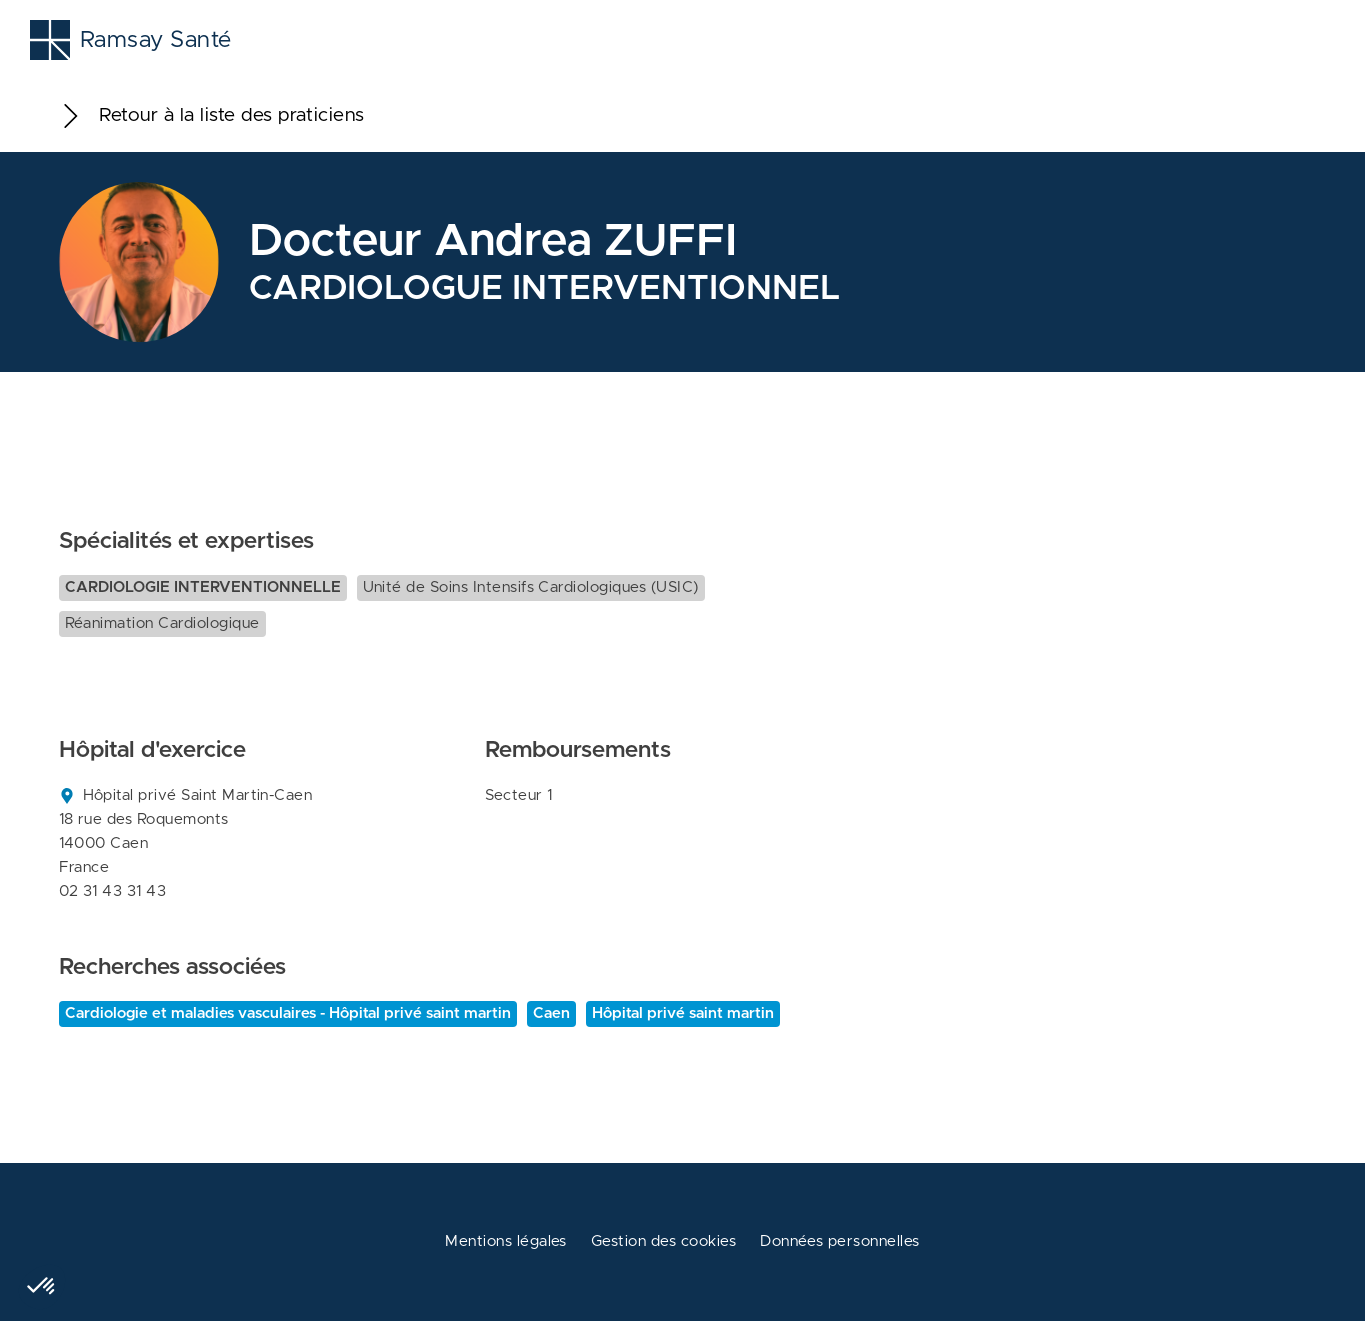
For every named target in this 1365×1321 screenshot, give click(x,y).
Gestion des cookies (663, 1241)
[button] (42, 1287)
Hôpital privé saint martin (683, 1013)
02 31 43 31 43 (113, 891)
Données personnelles (840, 1241)
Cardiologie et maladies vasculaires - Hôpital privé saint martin (288, 1013)
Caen (551, 1013)
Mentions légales (506, 1241)
